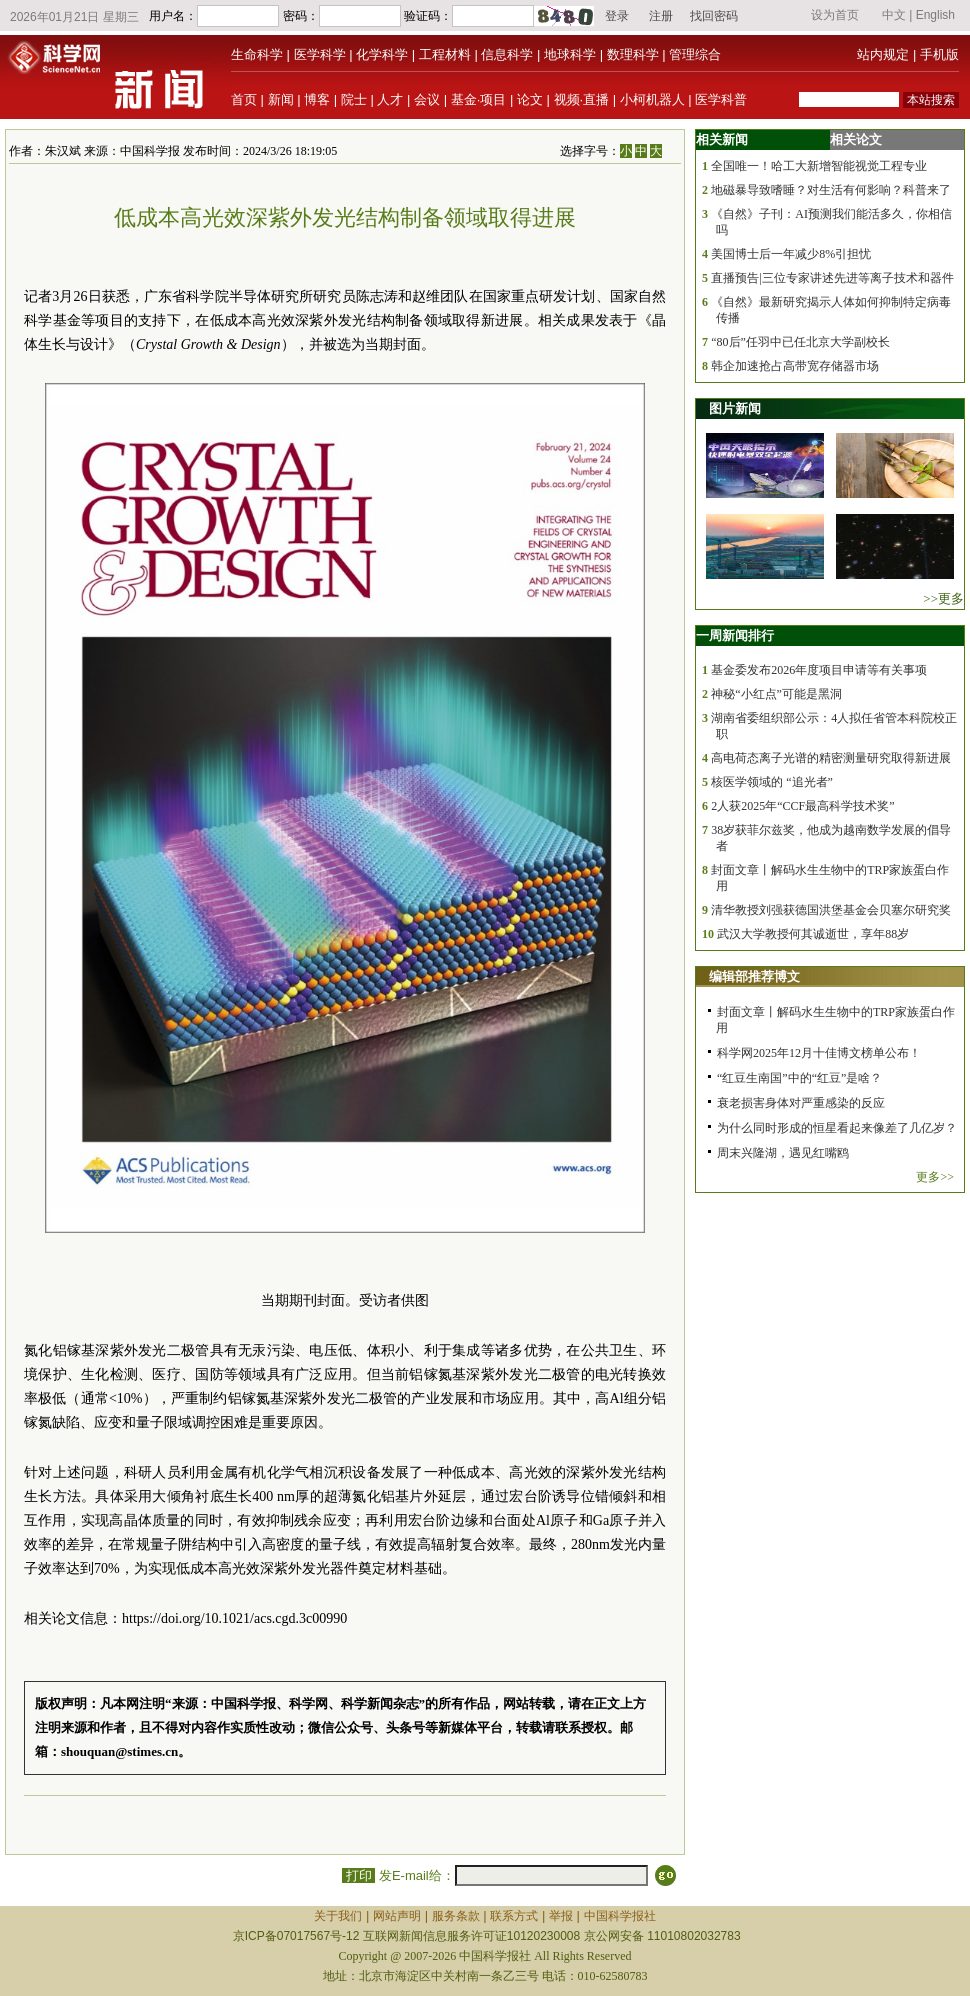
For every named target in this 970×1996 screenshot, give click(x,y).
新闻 (281, 99)
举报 (561, 1916)
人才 (390, 99)
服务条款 (456, 1916)
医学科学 (320, 54)
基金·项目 (479, 99)
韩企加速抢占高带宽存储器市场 (795, 366)
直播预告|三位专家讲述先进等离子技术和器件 (832, 278)
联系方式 (514, 1916)
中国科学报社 (620, 1916)
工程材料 (445, 54)
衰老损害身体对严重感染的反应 (801, 1103)
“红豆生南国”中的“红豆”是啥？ (799, 1078)
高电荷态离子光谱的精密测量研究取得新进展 (831, 758)
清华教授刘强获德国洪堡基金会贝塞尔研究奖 (831, 910)
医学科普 (721, 99)
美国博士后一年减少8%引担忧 (791, 254)
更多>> (935, 1177)
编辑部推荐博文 (754, 976)
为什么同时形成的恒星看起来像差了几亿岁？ (837, 1128)
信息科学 (507, 54)
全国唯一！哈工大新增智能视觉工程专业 (819, 166)
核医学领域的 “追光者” (772, 782)
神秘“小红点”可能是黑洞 (776, 694)
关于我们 (338, 1916)
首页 (244, 99)
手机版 (939, 54)
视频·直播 (582, 99)
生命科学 (257, 54)
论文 (530, 99)
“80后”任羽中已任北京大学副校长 (800, 342)
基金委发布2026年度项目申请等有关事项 (819, 670)
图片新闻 (735, 408)
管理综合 (695, 54)
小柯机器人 (652, 99)
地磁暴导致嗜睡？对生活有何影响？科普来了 (831, 190)
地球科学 (570, 54)
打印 (358, 1875)
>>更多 (943, 598)
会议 (427, 99)
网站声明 (397, 1916)
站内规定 (883, 54)
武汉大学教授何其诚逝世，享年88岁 (813, 934)
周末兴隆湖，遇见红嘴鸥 (783, 1153)
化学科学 (382, 54)
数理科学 (633, 54)
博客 (317, 99)
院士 (354, 99)
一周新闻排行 (735, 635)
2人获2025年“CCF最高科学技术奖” (802, 806)
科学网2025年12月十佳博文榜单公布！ (819, 1053)
